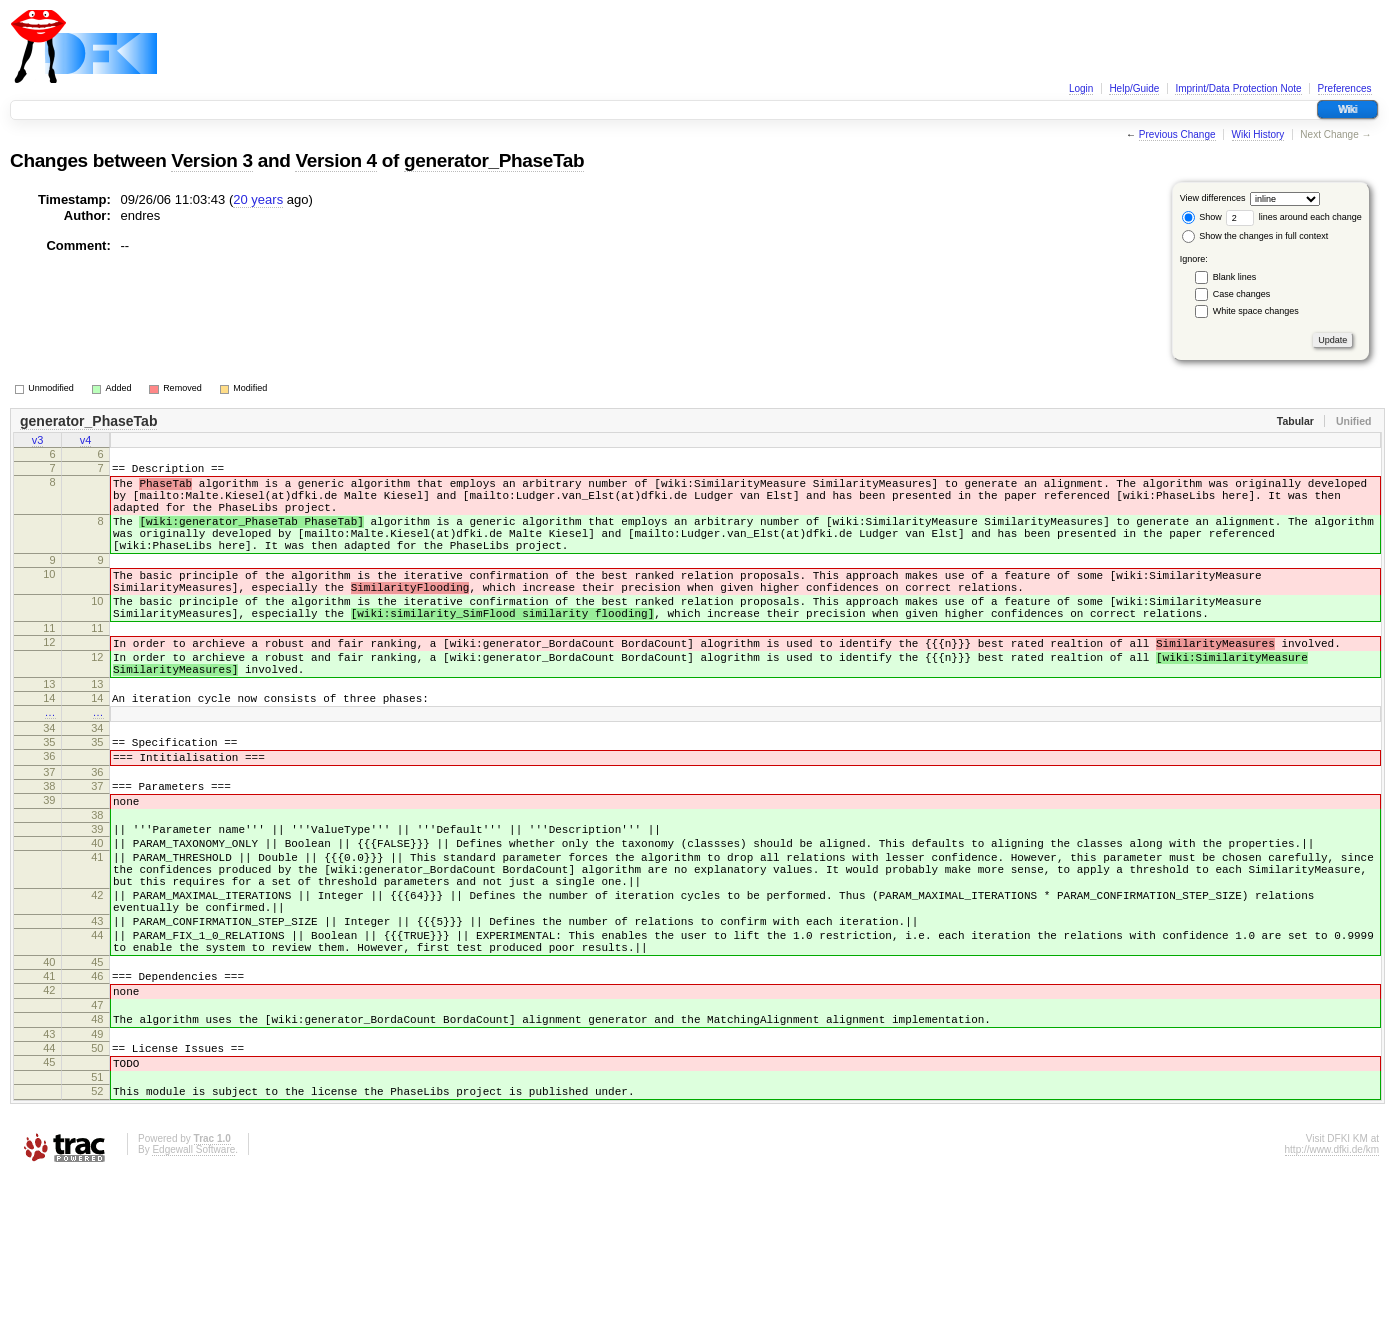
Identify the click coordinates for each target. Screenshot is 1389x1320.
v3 (38, 442)
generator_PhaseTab (494, 160)
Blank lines (1235, 277)
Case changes (1242, 294)
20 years (258, 199)
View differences (1213, 198)
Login (1081, 88)
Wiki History (1258, 134)
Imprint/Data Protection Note (1238, 88)
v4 (86, 442)
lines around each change (1294, 217)
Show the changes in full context (1255, 236)
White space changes (1256, 311)
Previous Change (1177, 134)
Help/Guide (1134, 88)
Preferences (1345, 88)
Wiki (1347, 109)
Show (1202, 217)
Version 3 (211, 160)
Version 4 (335, 160)
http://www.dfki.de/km (1332, 1293)
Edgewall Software (193, 1293)
